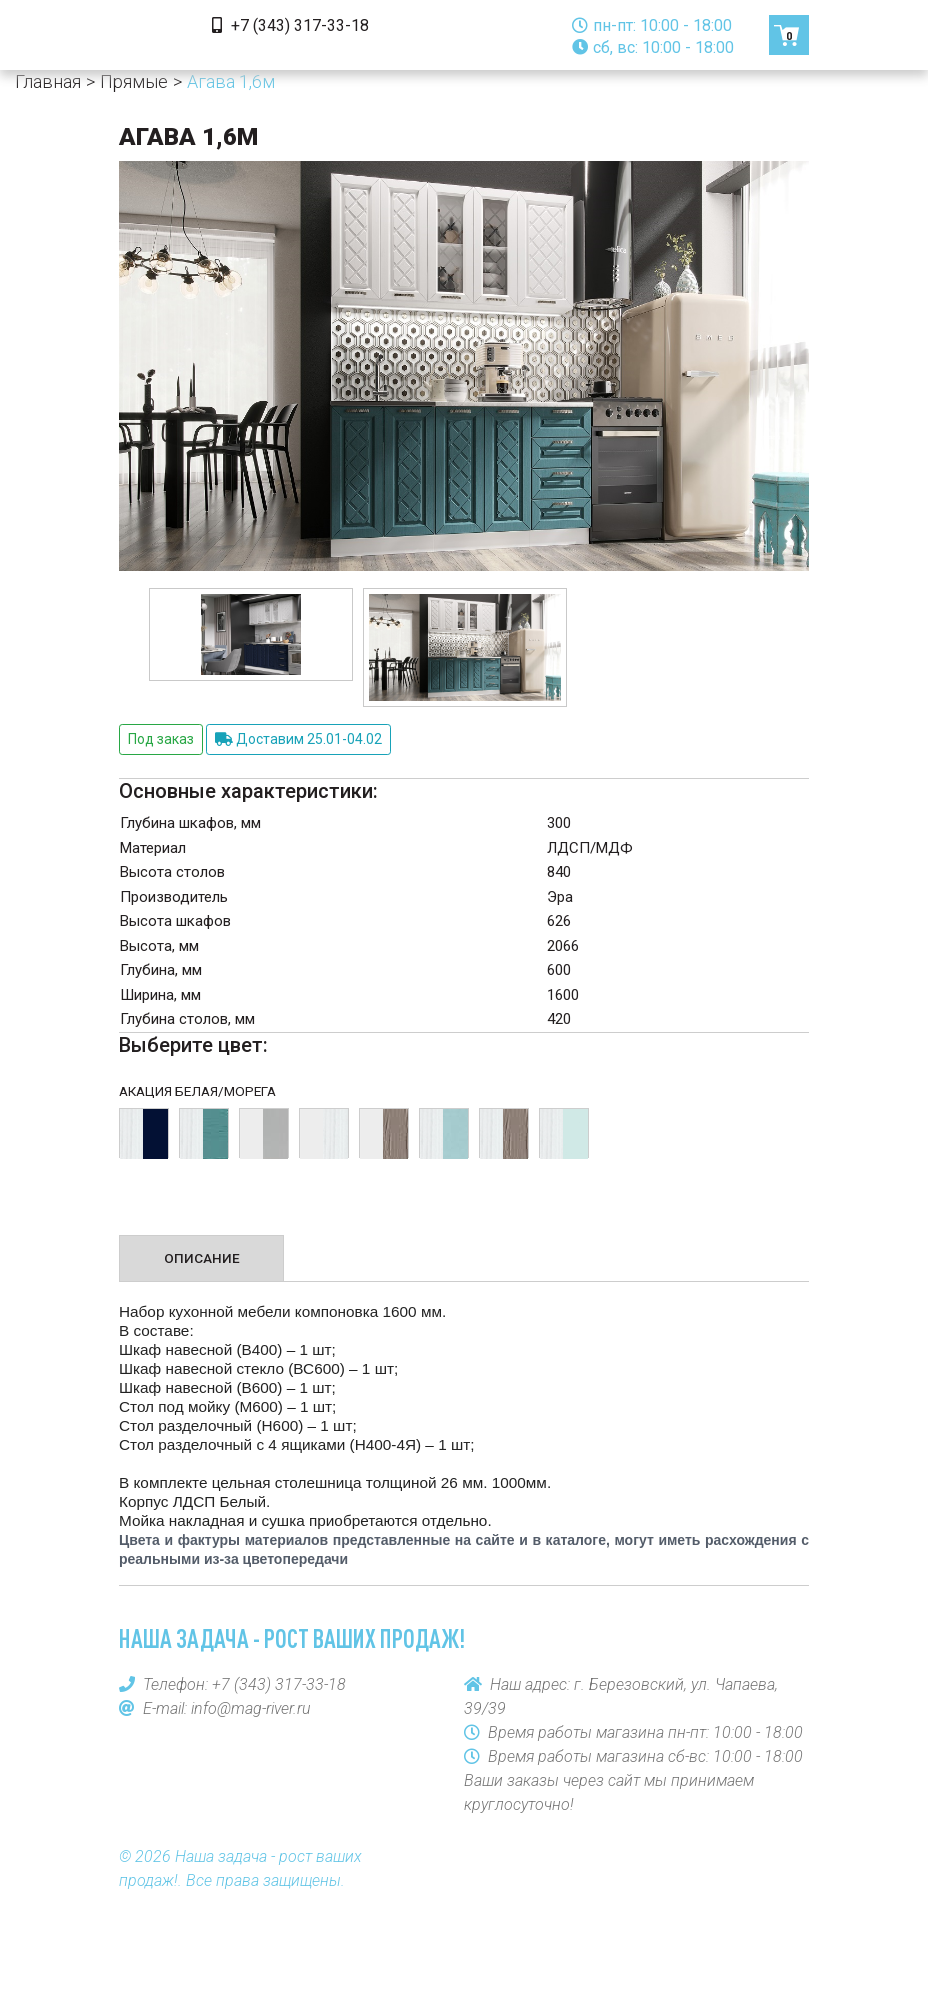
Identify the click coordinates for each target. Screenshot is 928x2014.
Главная (48, 81)
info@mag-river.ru (251, 1708)
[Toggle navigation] (147, 35)
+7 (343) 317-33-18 (290, 25)
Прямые (134, 81)
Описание (202, 1258)
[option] (251, 634)
